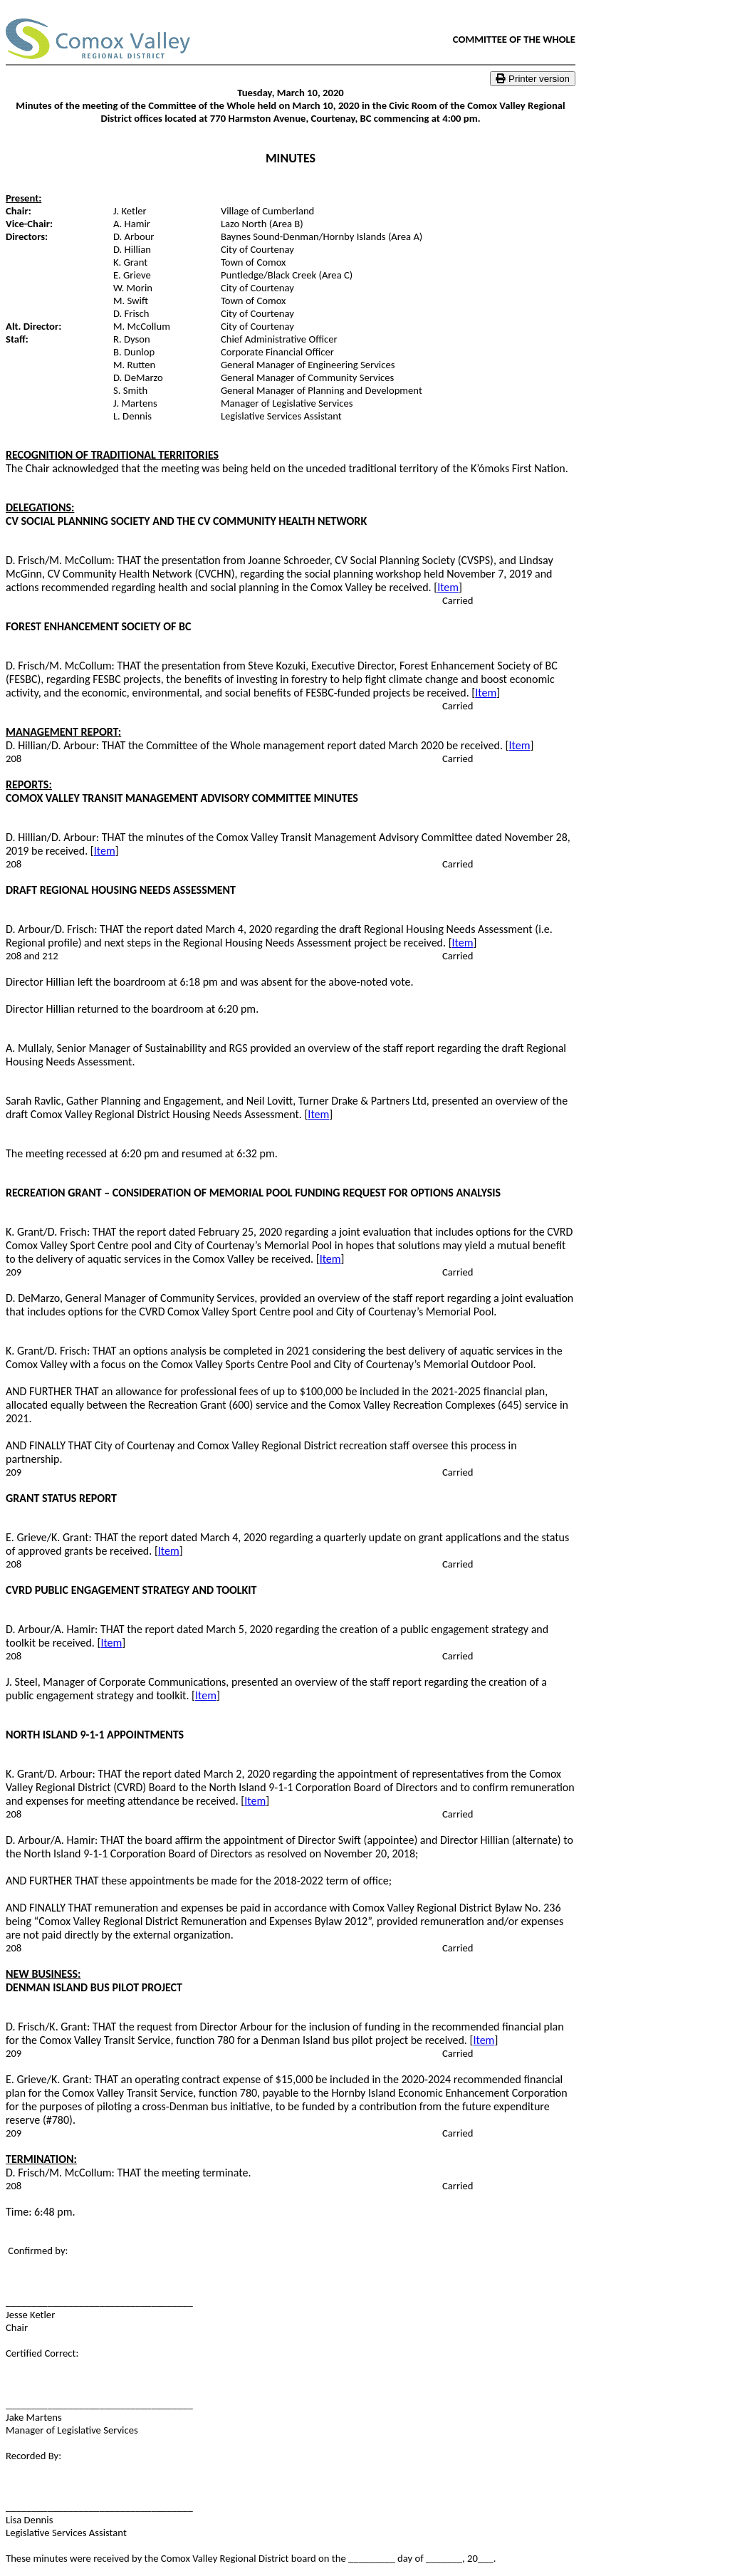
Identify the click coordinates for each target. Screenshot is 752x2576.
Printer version (533, 78)
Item (448, 587)
